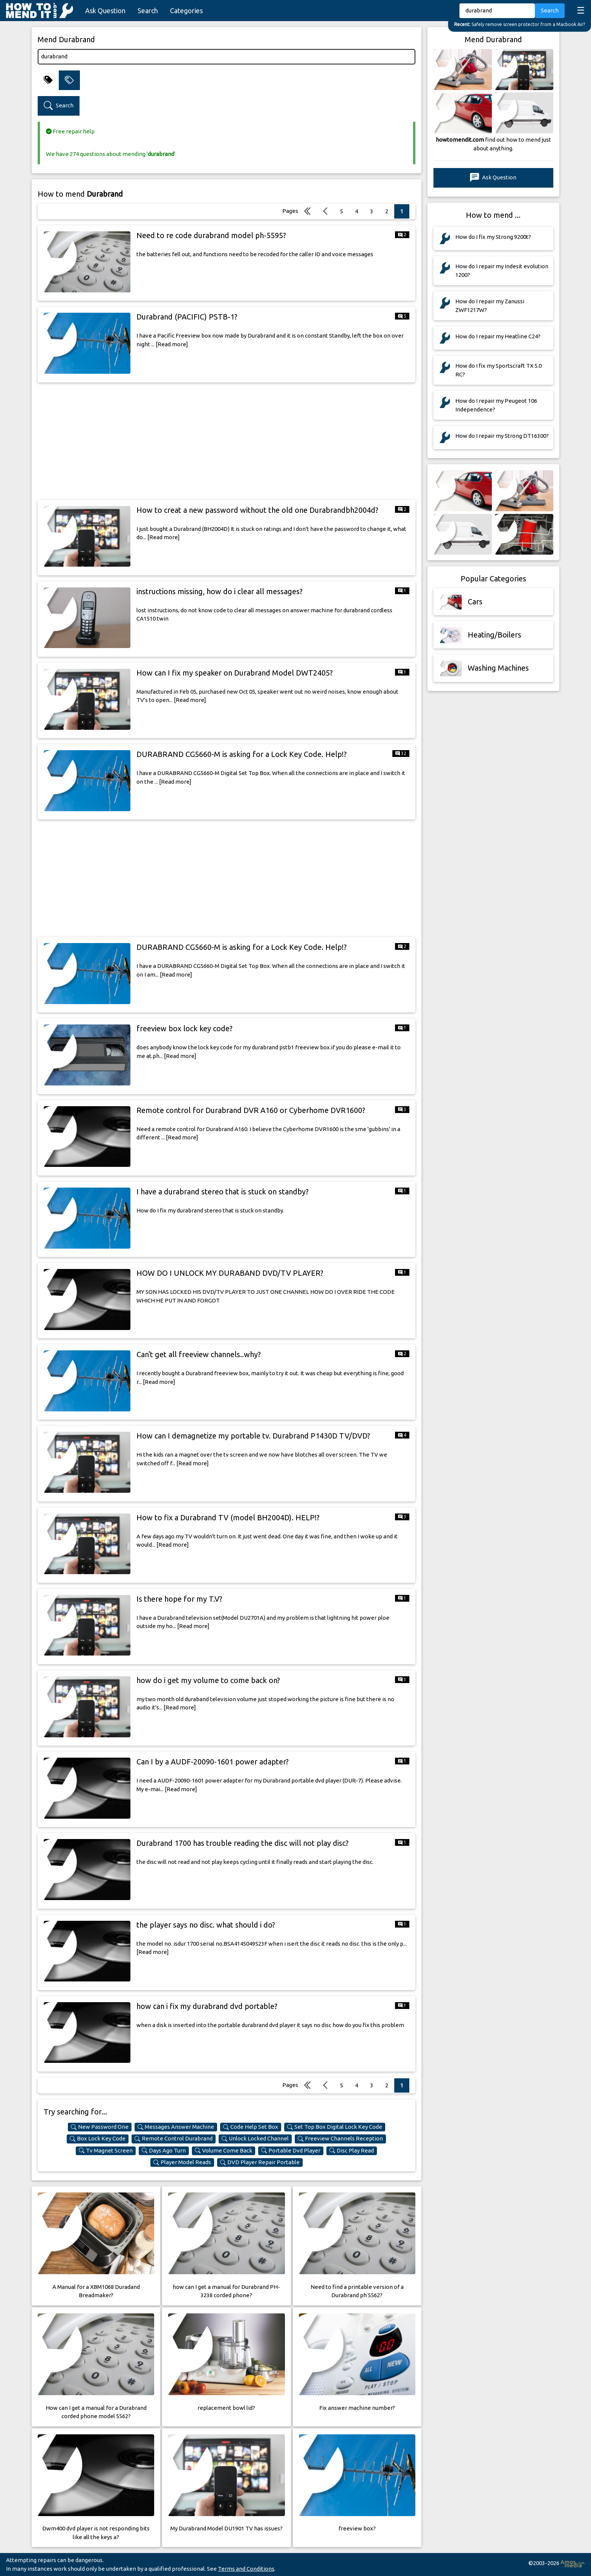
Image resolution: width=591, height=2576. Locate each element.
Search (148, 10)
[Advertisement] (226, 441)
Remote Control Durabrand (174, 2138)
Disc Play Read (351, 2150)
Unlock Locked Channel (255, 2138)
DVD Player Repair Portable (260, 2162)
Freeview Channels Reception (340, 2138)
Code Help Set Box (250, 2126)
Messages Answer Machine (176, 2126)
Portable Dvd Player (290, 2150)
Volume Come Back (223, 2150)
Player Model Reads (182, 2162)
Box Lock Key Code (98, 2138)
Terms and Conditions (246, 2568)
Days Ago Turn (164, 2150)
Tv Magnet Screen (106, 2150)
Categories (186, 10)
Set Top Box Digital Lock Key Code (334, 2126)
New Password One (100, 2126)
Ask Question (105, 10)
